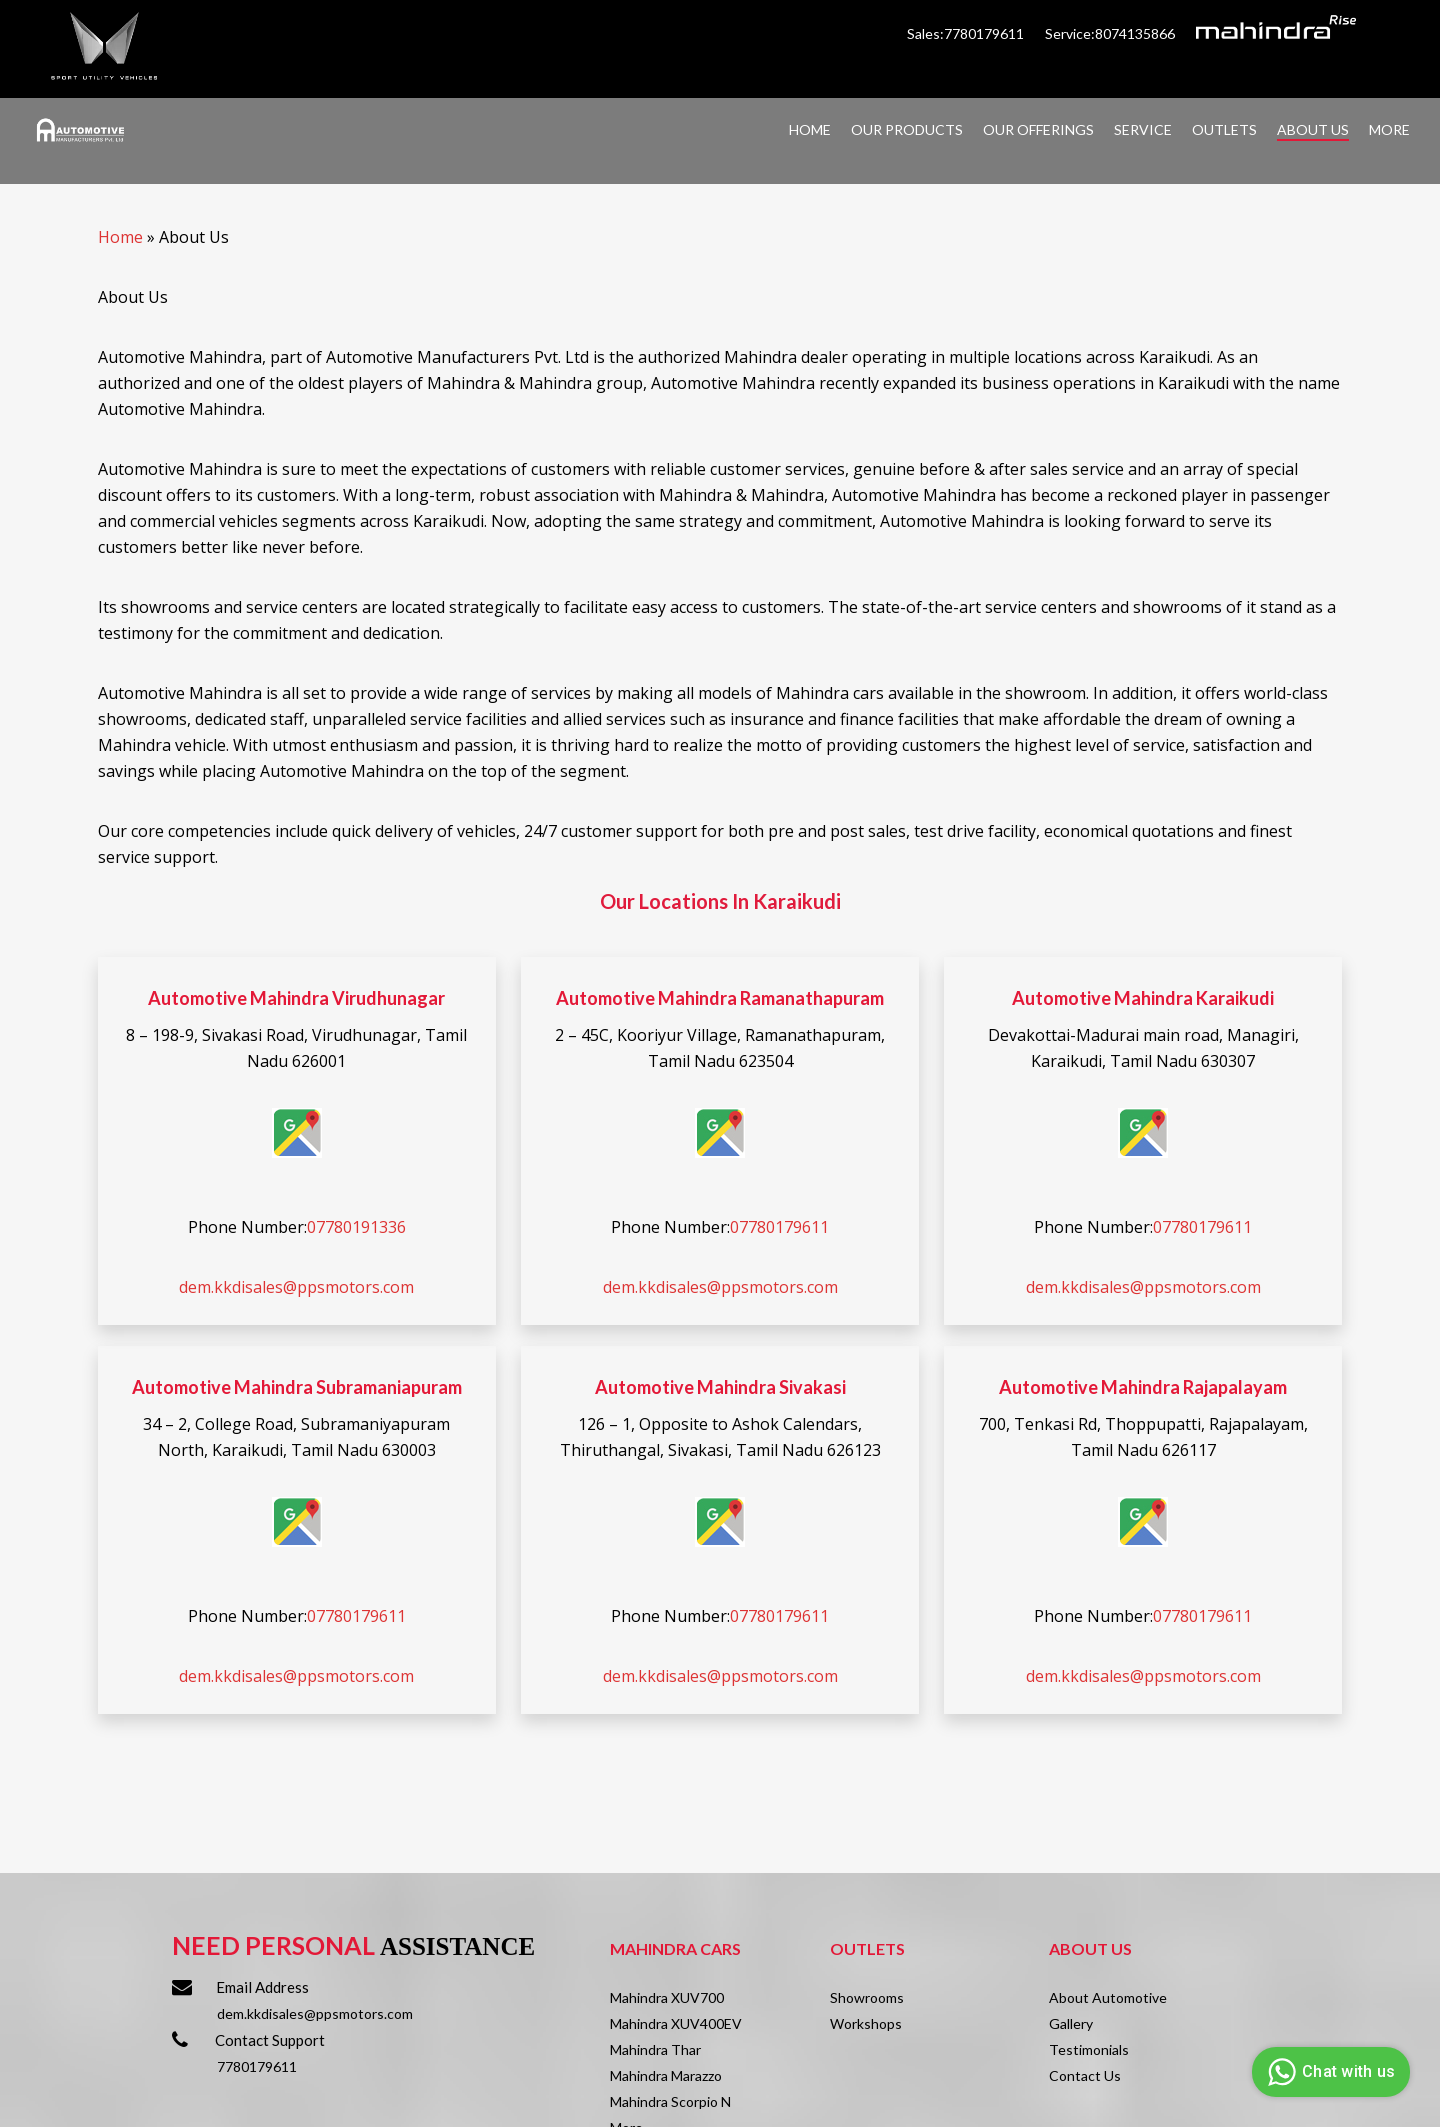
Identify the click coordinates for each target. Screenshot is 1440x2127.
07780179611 (779, 1227)
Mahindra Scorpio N (670, 2101)
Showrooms (867, 1997)
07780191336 (356, 1227)
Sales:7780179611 (967, 33)
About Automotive (1108, 1997)
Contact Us (1085, 2075)
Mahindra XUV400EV (676, 2023)
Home (120, 237)
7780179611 (257, 2066)
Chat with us (1328, 2072)
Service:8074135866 (1110, 33)
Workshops (866, 2023)
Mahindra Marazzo (666, 2075)
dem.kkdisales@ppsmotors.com (296, 1287)
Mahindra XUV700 (667, 1997)
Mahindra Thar (655, 2049)
